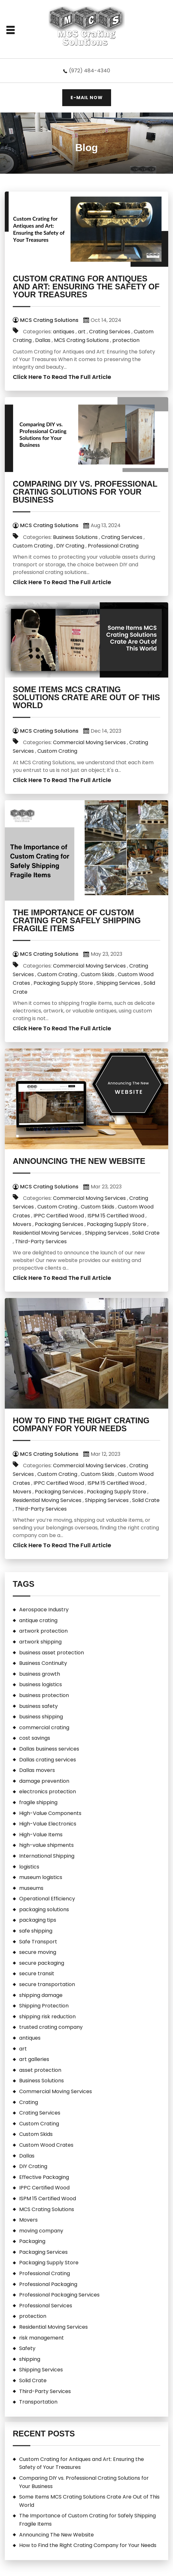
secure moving (37, 1952)
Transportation (38, 2401)
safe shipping (35, 1930)
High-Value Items (41, 1834)
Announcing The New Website (79, 1161)
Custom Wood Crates (46, 2145)
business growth (39, 1674)
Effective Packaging (44, 2177)
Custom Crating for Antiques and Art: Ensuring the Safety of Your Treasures (86, 286)
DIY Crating (70, 545)
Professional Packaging (48, 2284)
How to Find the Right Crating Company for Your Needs (81, 1424)
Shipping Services (118, 983)
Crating (28, 2102)
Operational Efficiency (47, 1898)
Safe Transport (38, 1941)
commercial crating (44, 1727)
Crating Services (109, 331)
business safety (38, 1706)
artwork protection (43, 1631)
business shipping (41, 1716)
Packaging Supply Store (63, 983)
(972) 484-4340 (89, 70)
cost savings (34, 1738)
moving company (41, 2230)
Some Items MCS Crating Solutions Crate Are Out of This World (86, 697)
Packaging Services (59, 1224)
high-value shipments (46, 1845)
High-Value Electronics (47, 1823)
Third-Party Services (41, 1241)
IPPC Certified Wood (59, 1215)
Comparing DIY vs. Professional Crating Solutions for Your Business (85, 491)
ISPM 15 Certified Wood (115, 1215)
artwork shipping (40, 1641)
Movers (22, 1224)
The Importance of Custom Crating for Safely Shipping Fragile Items (77, 920)
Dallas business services (49, 1748)
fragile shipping (38, 1802)
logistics (29, 1866)
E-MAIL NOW (87, 97)
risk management (41, 2337)
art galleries (34, 2059)
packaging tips (37, 1920)
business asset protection (51, 1652)
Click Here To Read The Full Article (62, 377)
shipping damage (41, 1995)
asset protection (40, 2070)
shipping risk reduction (47, 2016)
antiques (63, 331)
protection (125, 340)
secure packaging (41, 1963)
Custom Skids (97, 974)
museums (31, 1888)
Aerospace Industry (44, 1609)
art (82, 331)
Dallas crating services (47, 1759)
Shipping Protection (44, 2005)
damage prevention (44, 1781)
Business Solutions (75, 537)
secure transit (36, 1973)
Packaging (32, 2241)
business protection (44, 1695)
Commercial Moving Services (89, 742)
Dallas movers (37, 1770)
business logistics (40, 1684)
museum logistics (40, 1877)
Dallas (42, 340)
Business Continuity (43, 1663)
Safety (27, 2348)
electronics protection (47, 1791)
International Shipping (46, 1856)
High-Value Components (50, 1813)
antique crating (38, 1620)
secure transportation (47, 1984)
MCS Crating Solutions (81, 340)
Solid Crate (146, 1233)
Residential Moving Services (47, 1233)
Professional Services (45, 2305)
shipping (29, 2359)
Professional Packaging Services (59, 2294)
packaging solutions (44, 1909)
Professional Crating (113, 545)
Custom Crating (33, 545)
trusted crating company (51, 2027)
